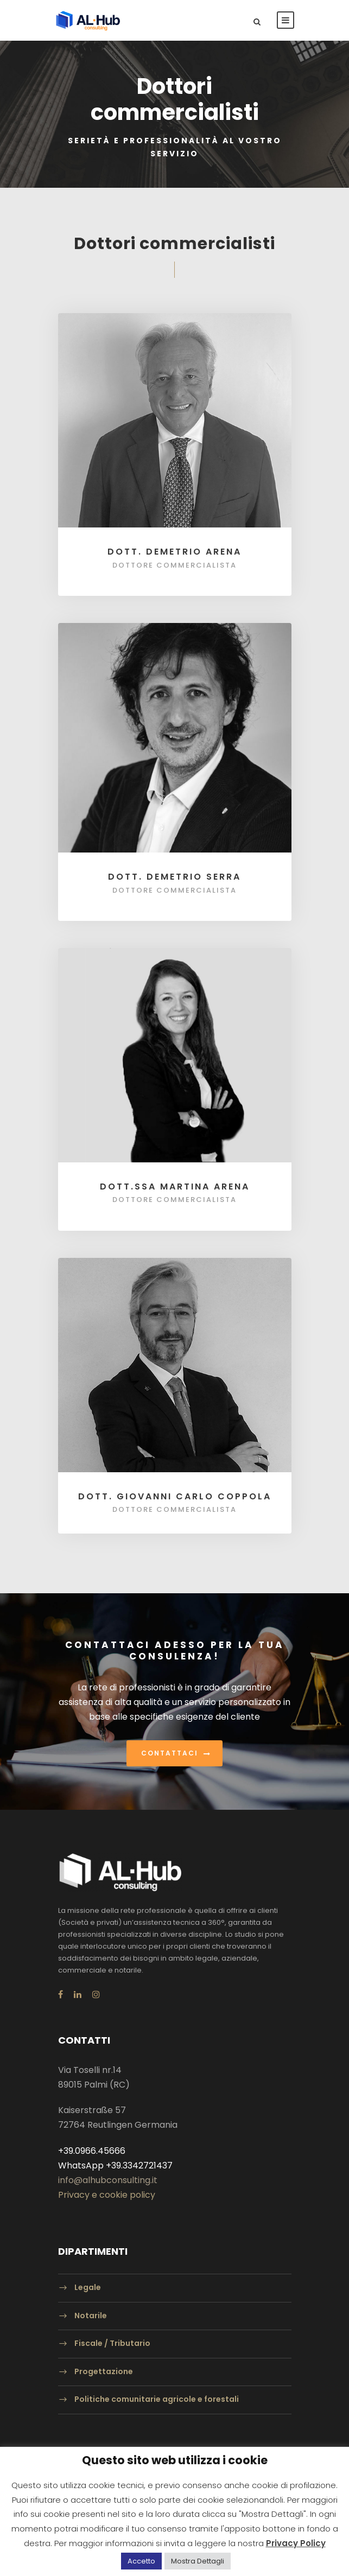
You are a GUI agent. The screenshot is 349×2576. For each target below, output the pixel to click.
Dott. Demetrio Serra (174, 876)
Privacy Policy (296, 2543)
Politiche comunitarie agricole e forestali (156, 2399)
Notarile (90, 2315)
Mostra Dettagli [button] (197, 2561)
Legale (87, 2287)
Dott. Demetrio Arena (174, 551)
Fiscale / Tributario (112, 2343)
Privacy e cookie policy (106, 2195)
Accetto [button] (141, 2561)
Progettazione (103, 2371)
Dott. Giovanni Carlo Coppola (174, 1496)
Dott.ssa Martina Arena (175, 1186)
